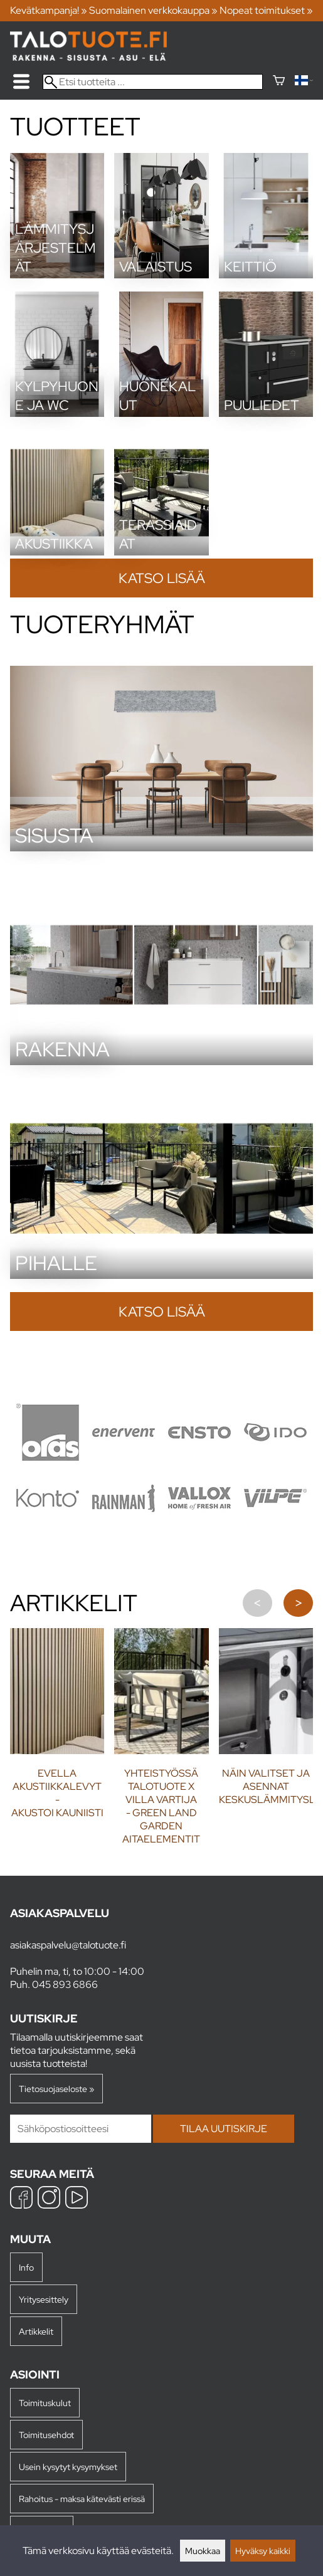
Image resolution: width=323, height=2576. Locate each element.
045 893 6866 (65, 1984)
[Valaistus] (161, 274)
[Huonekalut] (161, 413)
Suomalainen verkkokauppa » (153, 10)
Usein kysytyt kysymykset (68, 2467)
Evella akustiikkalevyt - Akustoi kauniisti (57, 1793)
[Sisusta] (161, 847)
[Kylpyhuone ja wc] (57, 413)
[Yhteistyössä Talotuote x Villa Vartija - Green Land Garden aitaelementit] (161, 1691)
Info (26, 2267)
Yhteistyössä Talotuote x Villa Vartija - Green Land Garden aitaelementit (161, 1806)
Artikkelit (36, 2331)
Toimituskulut (45, 2403)
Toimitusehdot (46, 2435)
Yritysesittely (43, 2299)
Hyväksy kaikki (262, 2551)
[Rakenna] (161, 1061)
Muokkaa (202, 2551)
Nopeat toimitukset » (266, 10)
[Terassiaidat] (161, 552)
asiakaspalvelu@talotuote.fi (68, 1945)
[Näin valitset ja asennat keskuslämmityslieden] (266, 1691)
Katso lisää (162, 578)
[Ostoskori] (279, 81)
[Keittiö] (266, 274)
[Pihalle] (161, 1275)
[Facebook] (21, 2199)
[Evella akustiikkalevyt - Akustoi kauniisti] (57, 1691)
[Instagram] (49, 2199)
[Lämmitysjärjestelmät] (57, 274)
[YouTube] (76, 2199)
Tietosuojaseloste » (56, 2089)
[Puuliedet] (266, 413)
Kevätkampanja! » (48, 10)
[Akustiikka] (57, 552)
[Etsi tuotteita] (153, 82)
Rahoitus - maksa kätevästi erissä (82, 2499)
